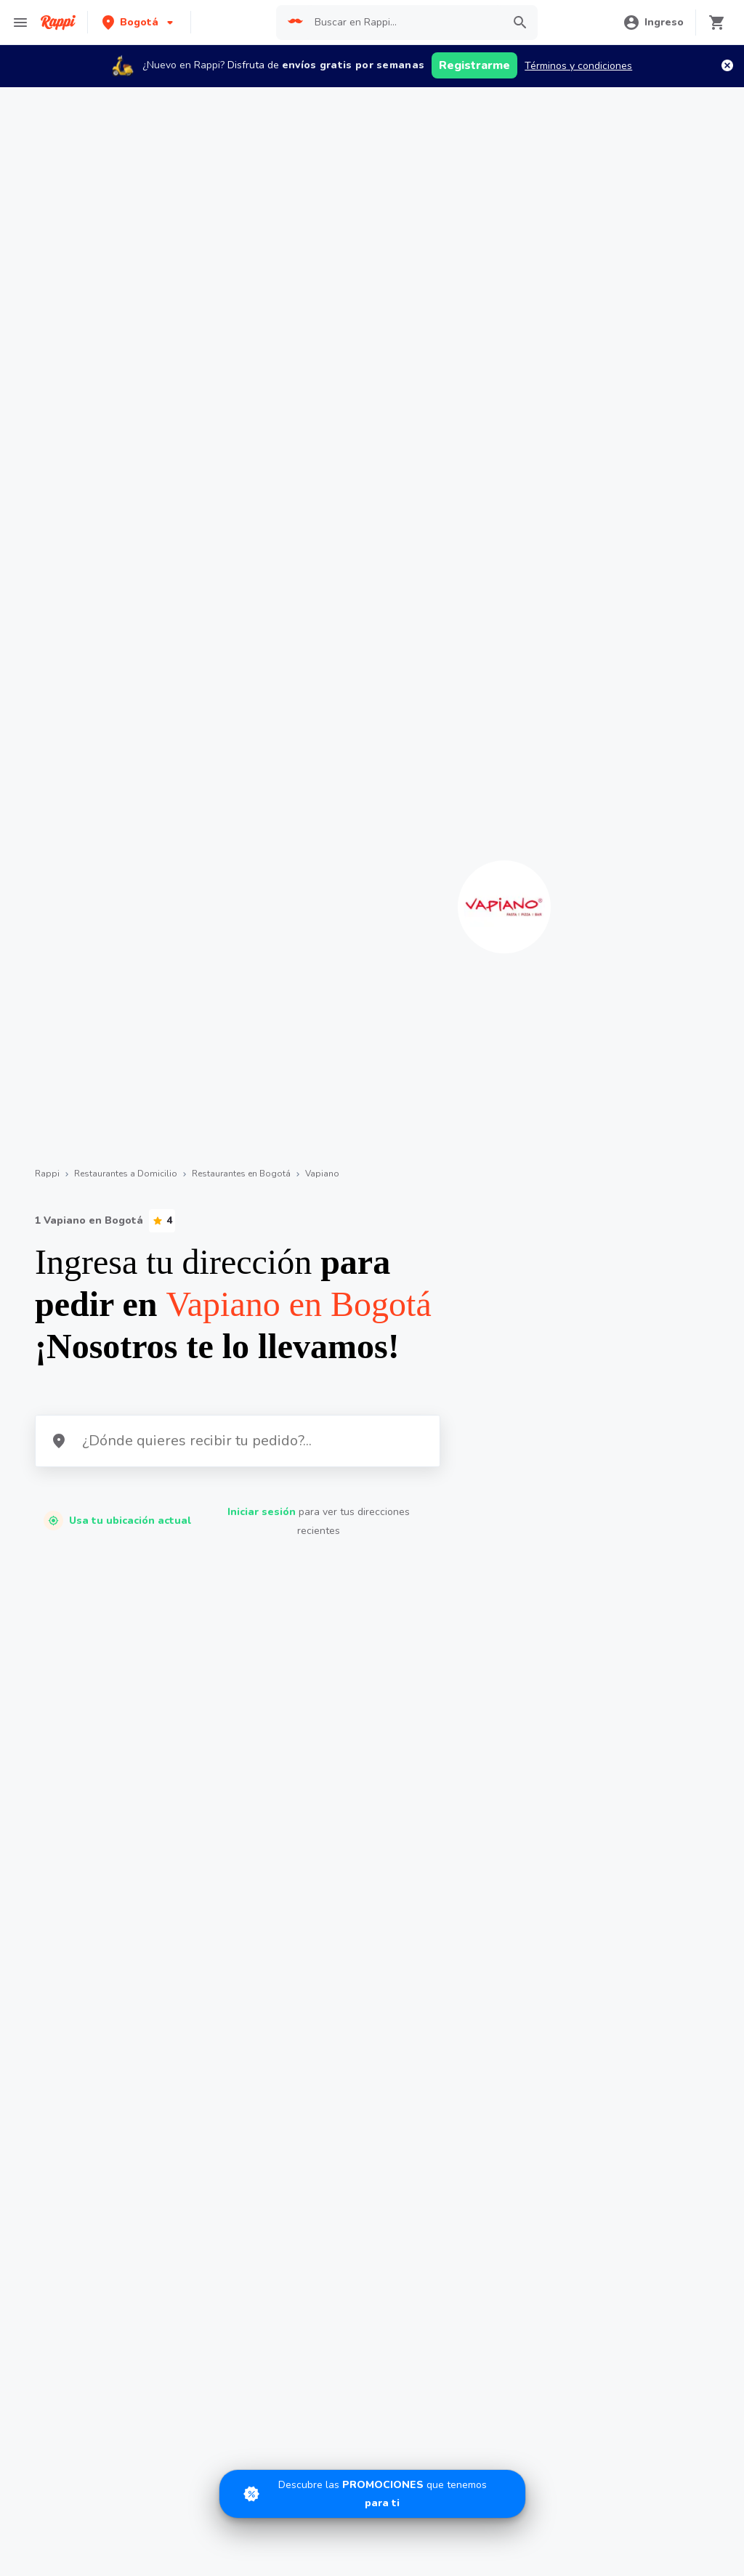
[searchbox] (404, 22)
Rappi (47, 1173)
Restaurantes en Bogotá (241, 1173)
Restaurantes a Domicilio (125, 1173)
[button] (139, 22)
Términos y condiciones (578, 66)
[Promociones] (372, 2494)
